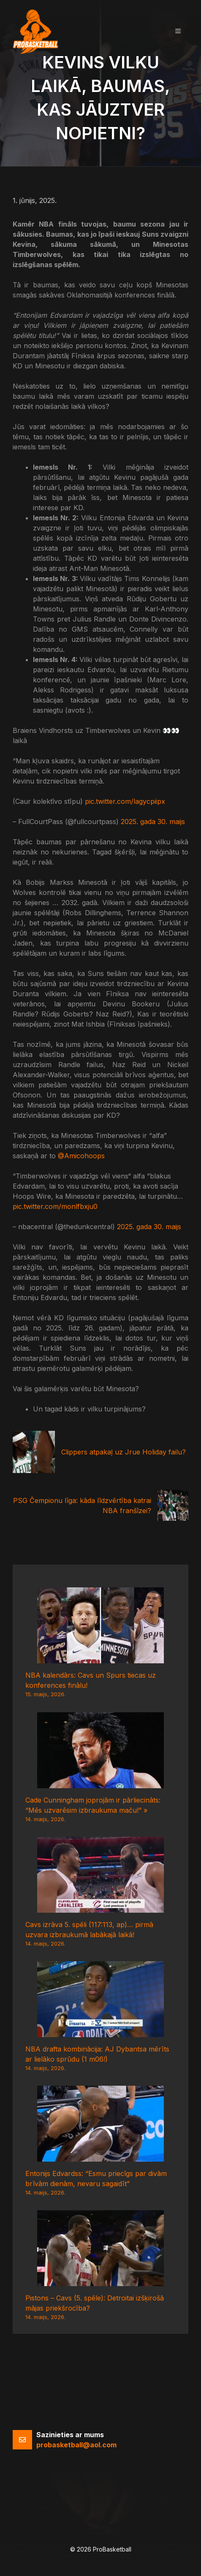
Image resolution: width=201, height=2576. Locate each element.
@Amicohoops (81, 1155)
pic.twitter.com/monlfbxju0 (55, 1206)
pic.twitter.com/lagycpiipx (125, 801)
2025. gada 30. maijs (153, 821)
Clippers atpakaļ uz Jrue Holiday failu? (123, 1452)
